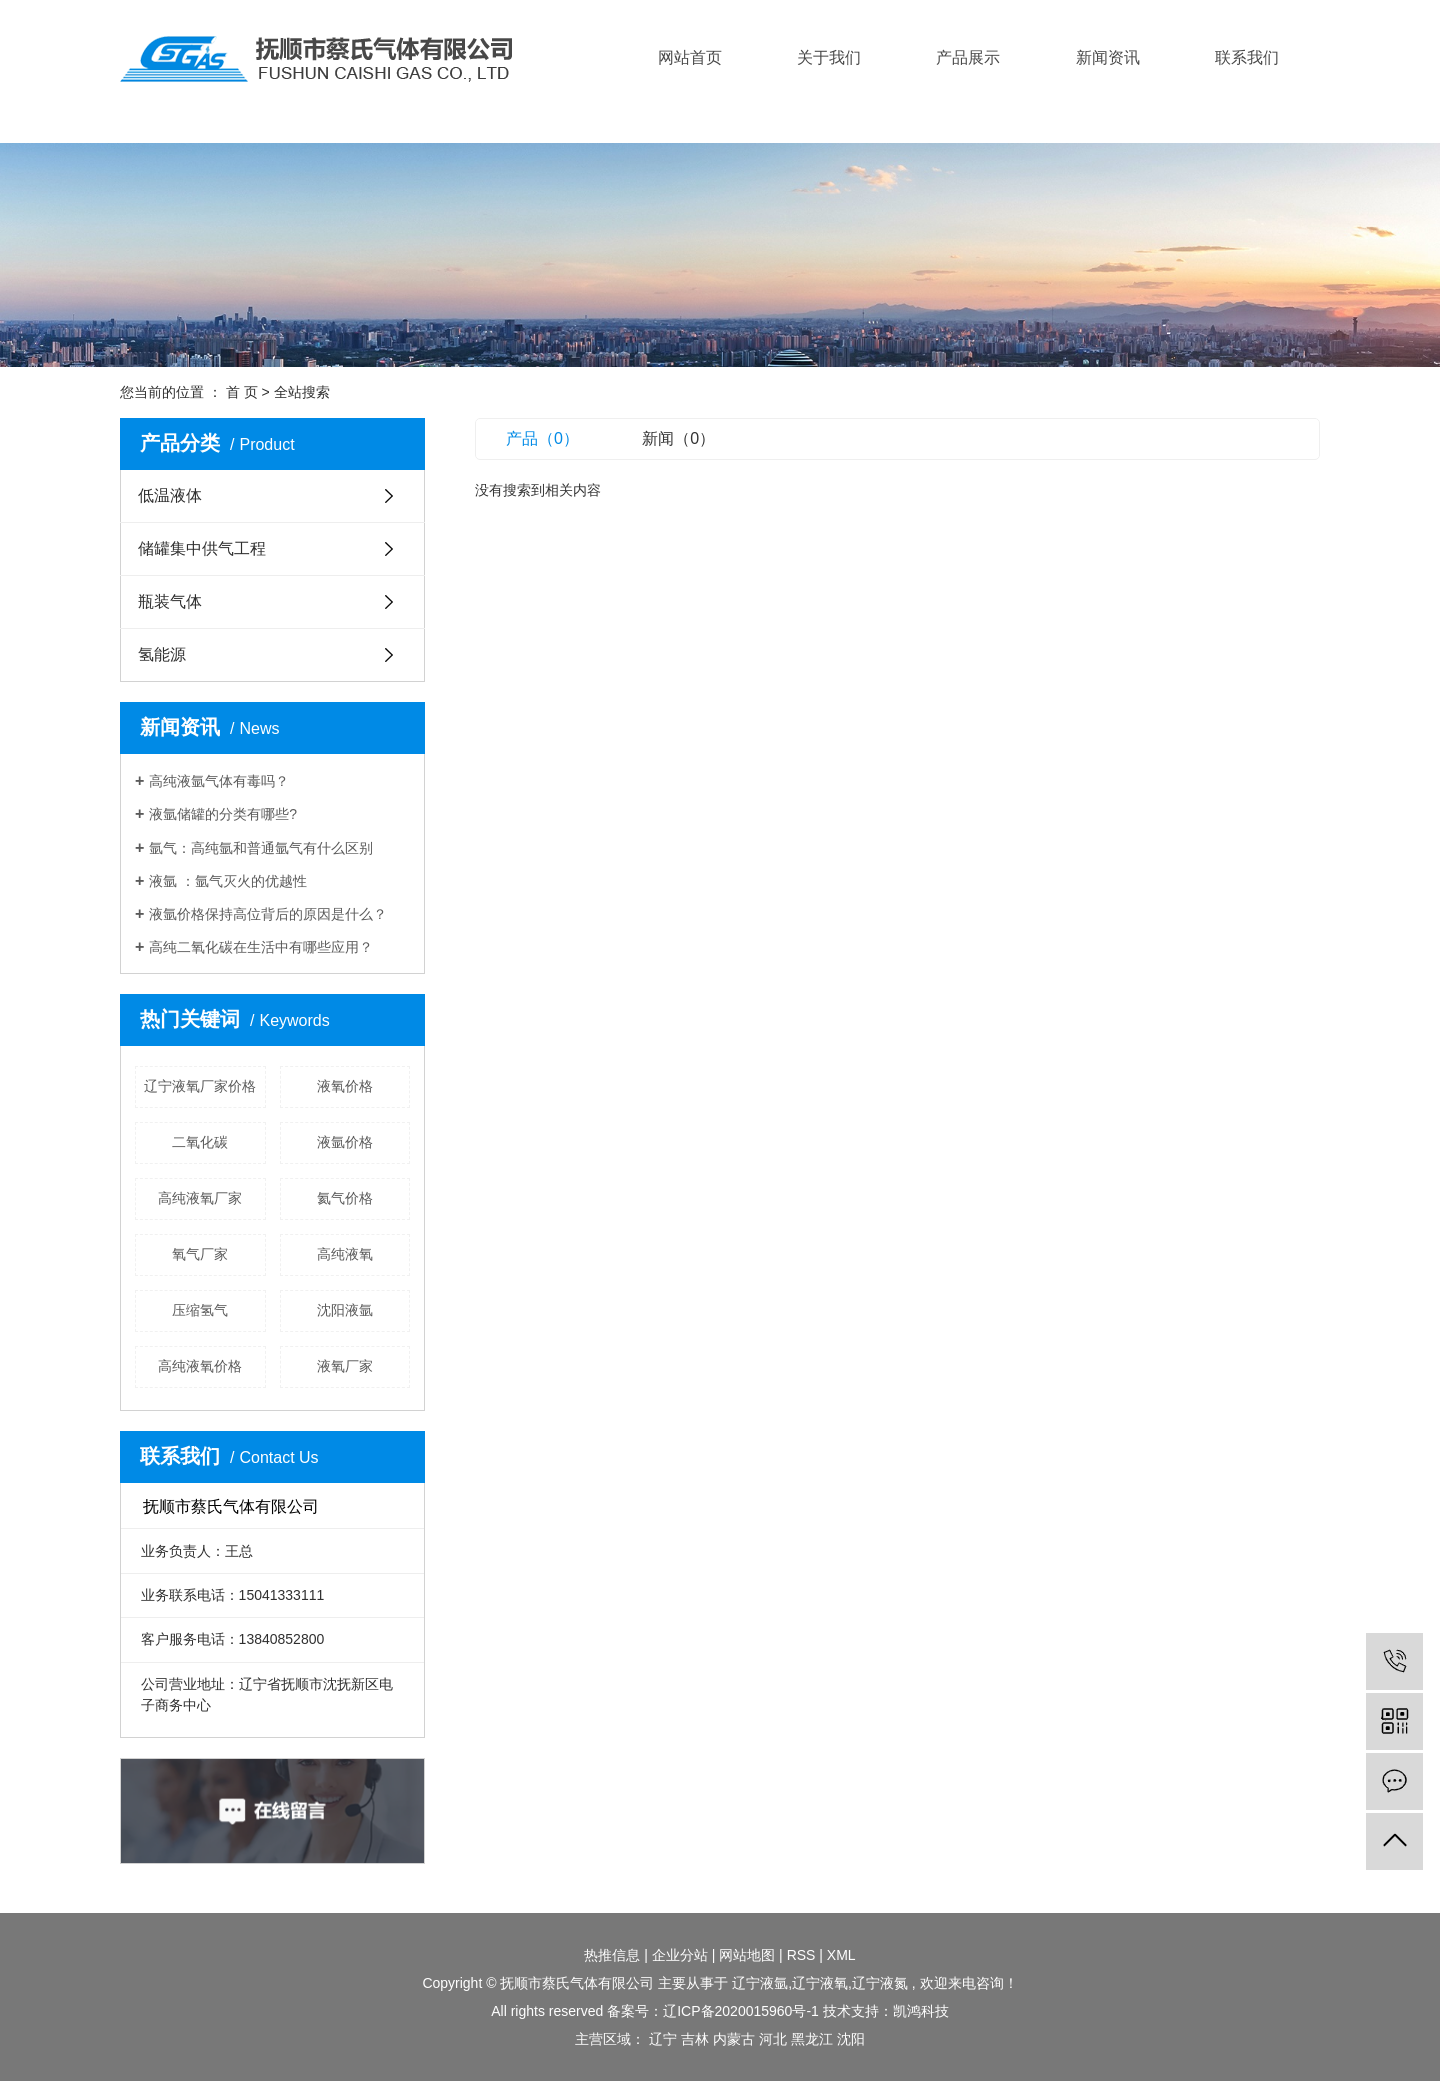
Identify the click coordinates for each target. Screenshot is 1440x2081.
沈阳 (851, 2039)
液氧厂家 (345, 1366)
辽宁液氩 (760, 1983)
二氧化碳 (200, 1142)
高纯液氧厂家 (200, 1198)
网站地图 (747, 1955)
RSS (801, 1955)
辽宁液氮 (880, 1983)
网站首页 (690, 57)
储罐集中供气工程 (202, 548)
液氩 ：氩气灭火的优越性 (228, 881)
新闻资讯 (1108, 57)
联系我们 (1247, 57)
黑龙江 (812, 2039)
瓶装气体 (170, 601)
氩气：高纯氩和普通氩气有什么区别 (261, 848)
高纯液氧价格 (200, 1366)
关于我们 (829, 57)
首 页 (242, 392)
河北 (773, 2039)
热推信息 (612, 1955)
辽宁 (663, 2039)
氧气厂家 (200, 1254)
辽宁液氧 (820, 1983)
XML (841, 1955)
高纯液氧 (345, 1254)
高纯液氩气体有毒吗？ (219, 781)
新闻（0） (678, 438)
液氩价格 (345, 1142)
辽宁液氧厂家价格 (200, 1086)
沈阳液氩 (345, 1310)
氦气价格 (345, 1198)
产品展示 (968, 57)
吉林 (695, 2039)
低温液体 (170, 495)
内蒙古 (734, 2039)
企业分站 (680, 1955)
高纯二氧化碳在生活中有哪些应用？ (261, 947)
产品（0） (542, 438)
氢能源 (162, 654)
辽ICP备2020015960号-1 (741, 2011)
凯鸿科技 (921, 2011)
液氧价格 (345, 1086)
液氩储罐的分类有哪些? (223, 814)
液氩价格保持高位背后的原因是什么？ (268, 914)
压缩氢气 (200, 1310)
